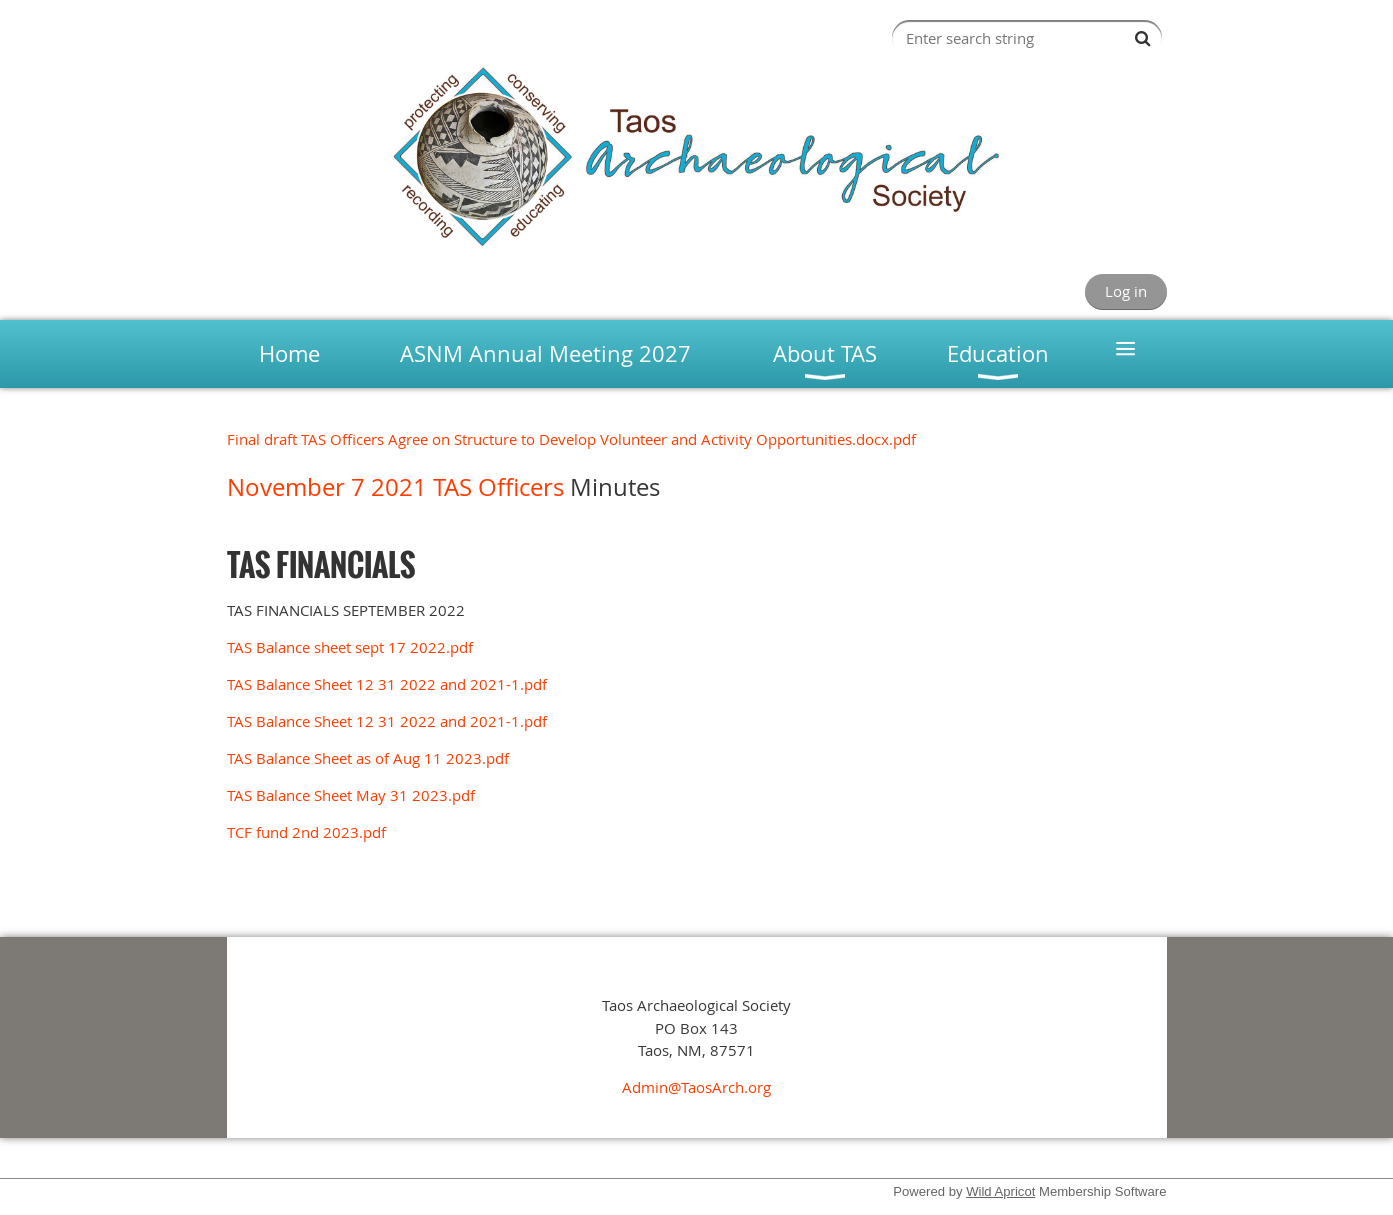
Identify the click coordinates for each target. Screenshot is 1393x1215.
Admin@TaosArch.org (696, 1087)
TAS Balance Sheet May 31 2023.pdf (351, 795)
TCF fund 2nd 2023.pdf (306, 832)
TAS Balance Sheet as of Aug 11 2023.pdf (368, 758)
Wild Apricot (1000, 1191)
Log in (1126, 291)
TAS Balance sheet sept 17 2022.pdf (350, 647)
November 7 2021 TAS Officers (398, 487)
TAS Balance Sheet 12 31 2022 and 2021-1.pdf (387, 684)
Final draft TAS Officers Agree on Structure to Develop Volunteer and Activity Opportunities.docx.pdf (571, 439)
